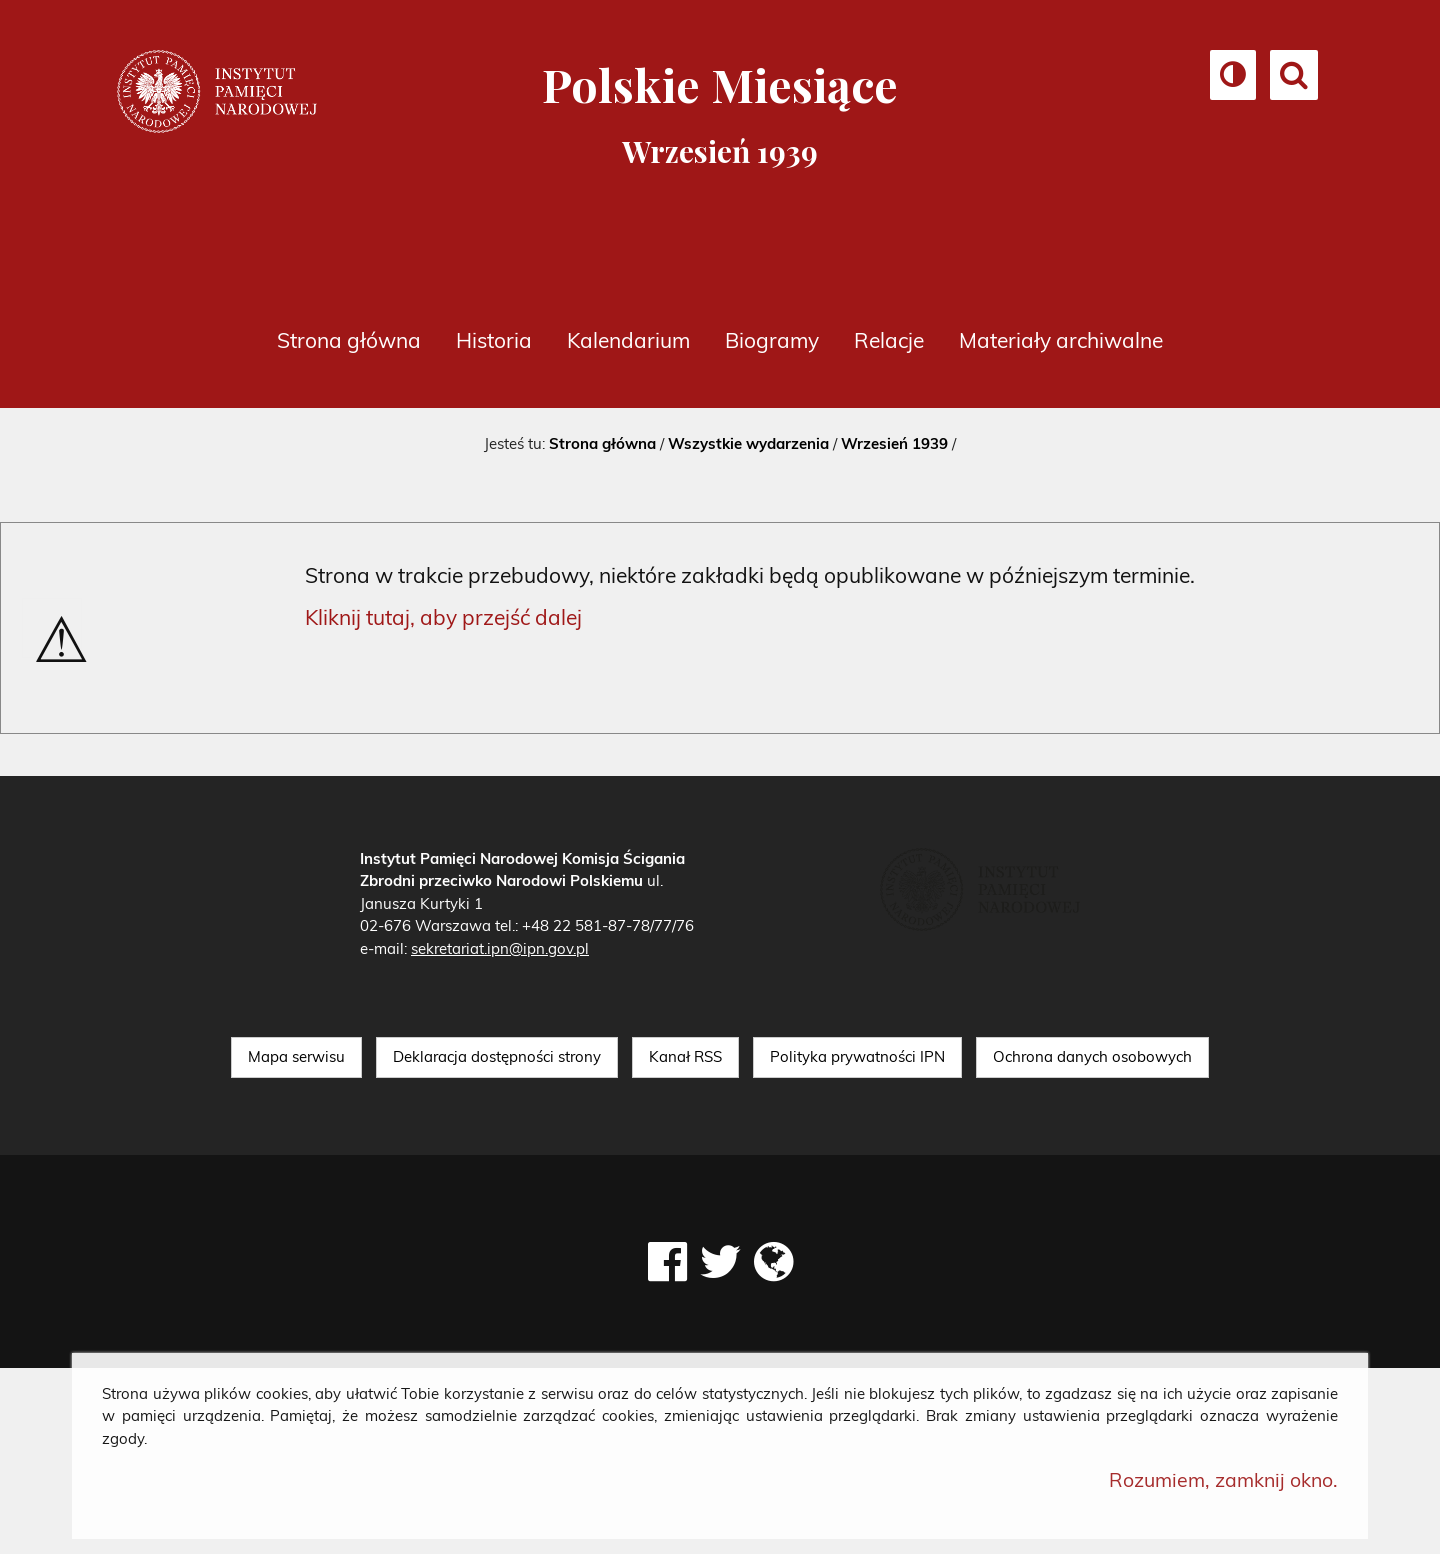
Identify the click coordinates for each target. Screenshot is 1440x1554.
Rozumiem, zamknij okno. (1223, 1479)
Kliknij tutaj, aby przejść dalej (443, 617)
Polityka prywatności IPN (857, 1056)
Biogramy (772, 340)
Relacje (889, 340)
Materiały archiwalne (1061, 340)
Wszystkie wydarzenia (748, 443)
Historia (494, 340)
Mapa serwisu (296, 1056)
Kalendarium (628, 340)
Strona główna (349, 340)
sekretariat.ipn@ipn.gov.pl (500, 948)
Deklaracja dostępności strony (497, 1056)
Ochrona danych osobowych (1092, 1056)
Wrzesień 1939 (894, 443)
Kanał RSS (685, 1056)
